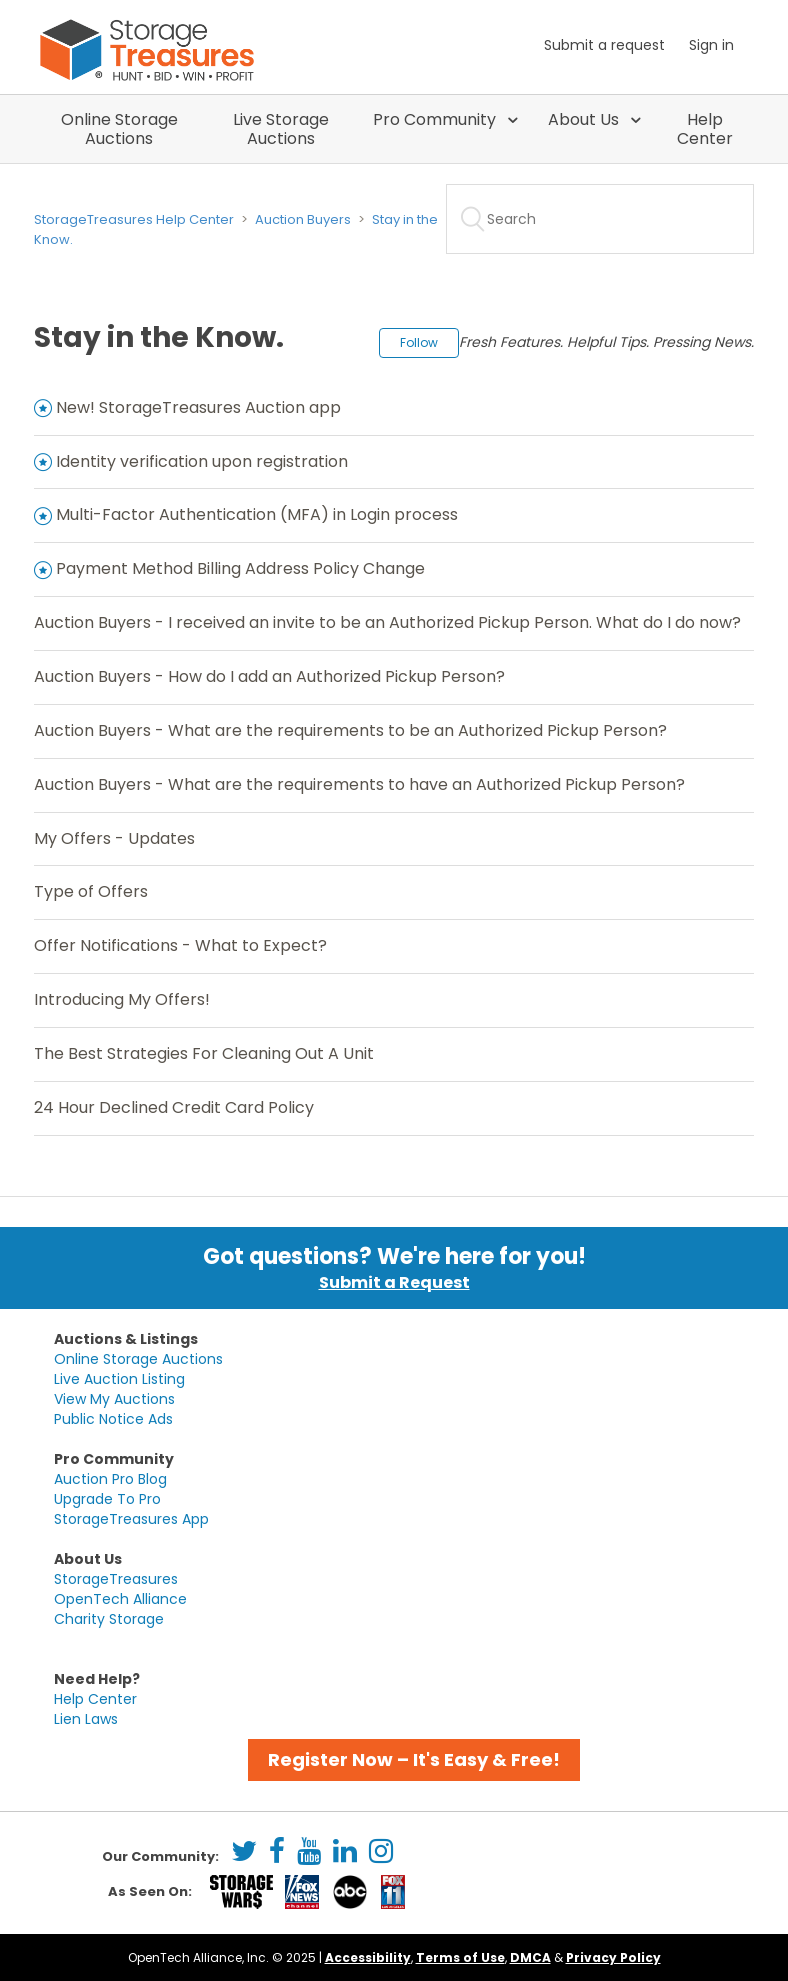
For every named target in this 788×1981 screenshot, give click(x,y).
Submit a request (604, 45)
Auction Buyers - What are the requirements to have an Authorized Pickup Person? (359, 784)
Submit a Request (394, 1282)
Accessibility (368, 1957)
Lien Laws (86, 1719)
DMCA (530, 1957)
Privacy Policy (613, 1957)
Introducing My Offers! (122, 999)
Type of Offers (91, 891)
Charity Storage (109, 1619)
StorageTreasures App (131, 1519)
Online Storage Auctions (119, 129)
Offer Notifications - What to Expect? (180, 945)
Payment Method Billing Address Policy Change (240, 568)
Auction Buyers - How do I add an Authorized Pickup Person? (269, 676)
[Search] (600, 219)
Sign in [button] (711, 45)
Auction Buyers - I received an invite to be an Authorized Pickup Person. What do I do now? (387, 622)
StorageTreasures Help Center (134, 219)
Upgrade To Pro (107, 1499)
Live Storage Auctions (281, 129)
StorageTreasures (116, 1579)
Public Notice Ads (113, 1419)
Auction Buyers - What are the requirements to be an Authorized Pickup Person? (350, 730)
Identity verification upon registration (202, 461)
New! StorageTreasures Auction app (198, 407)
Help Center (705, 129)
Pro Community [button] (436, 119)
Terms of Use (460, 1957)
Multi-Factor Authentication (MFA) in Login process (257, 514)
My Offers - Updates (114, 838)
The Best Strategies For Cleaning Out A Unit (204, 1053)
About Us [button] (585, 119)
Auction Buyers (303, 219)
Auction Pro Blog (110, 1479)
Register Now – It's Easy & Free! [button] (414, 1759)
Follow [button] (419, 342)
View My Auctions (114, 1399)
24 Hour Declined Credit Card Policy (174, 1107)
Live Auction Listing (119, 1379)
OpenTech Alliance (120, 1599)
